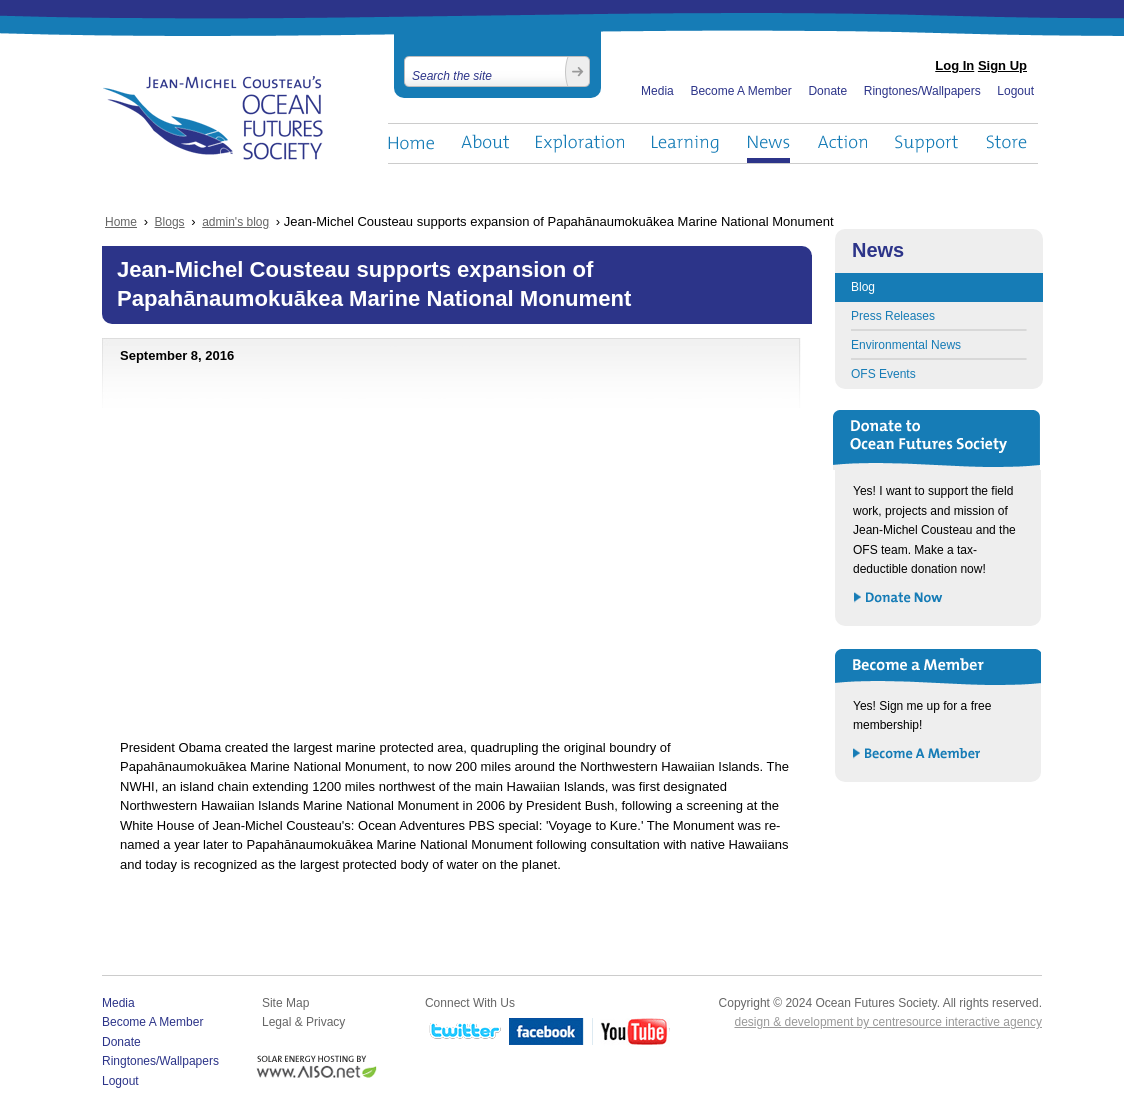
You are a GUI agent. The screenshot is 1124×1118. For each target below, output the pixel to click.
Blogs (170, 222)
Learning (686, 143)
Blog (863, 287)
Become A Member (740, 91)
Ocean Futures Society (213, 118)
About (485, 143)
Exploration (580, 143)
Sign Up (1002, 65)
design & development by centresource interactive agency (888, 1022)
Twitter (463, 1032)
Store (1007, 143)
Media (657, 91)
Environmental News (906, 345)
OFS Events (883, 374)
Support (926, 143)
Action (842, 143)
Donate (827, 91)
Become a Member (917, 754)
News (768, 143)
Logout (1015, 91)
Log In (954, 65)
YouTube (631, 1032)
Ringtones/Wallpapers (922, 91)
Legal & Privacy (303, 1022)
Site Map (285, 1003)
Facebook (546, 1032)
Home (411, 143)
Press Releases (893, 316)
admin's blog (235, 222)
